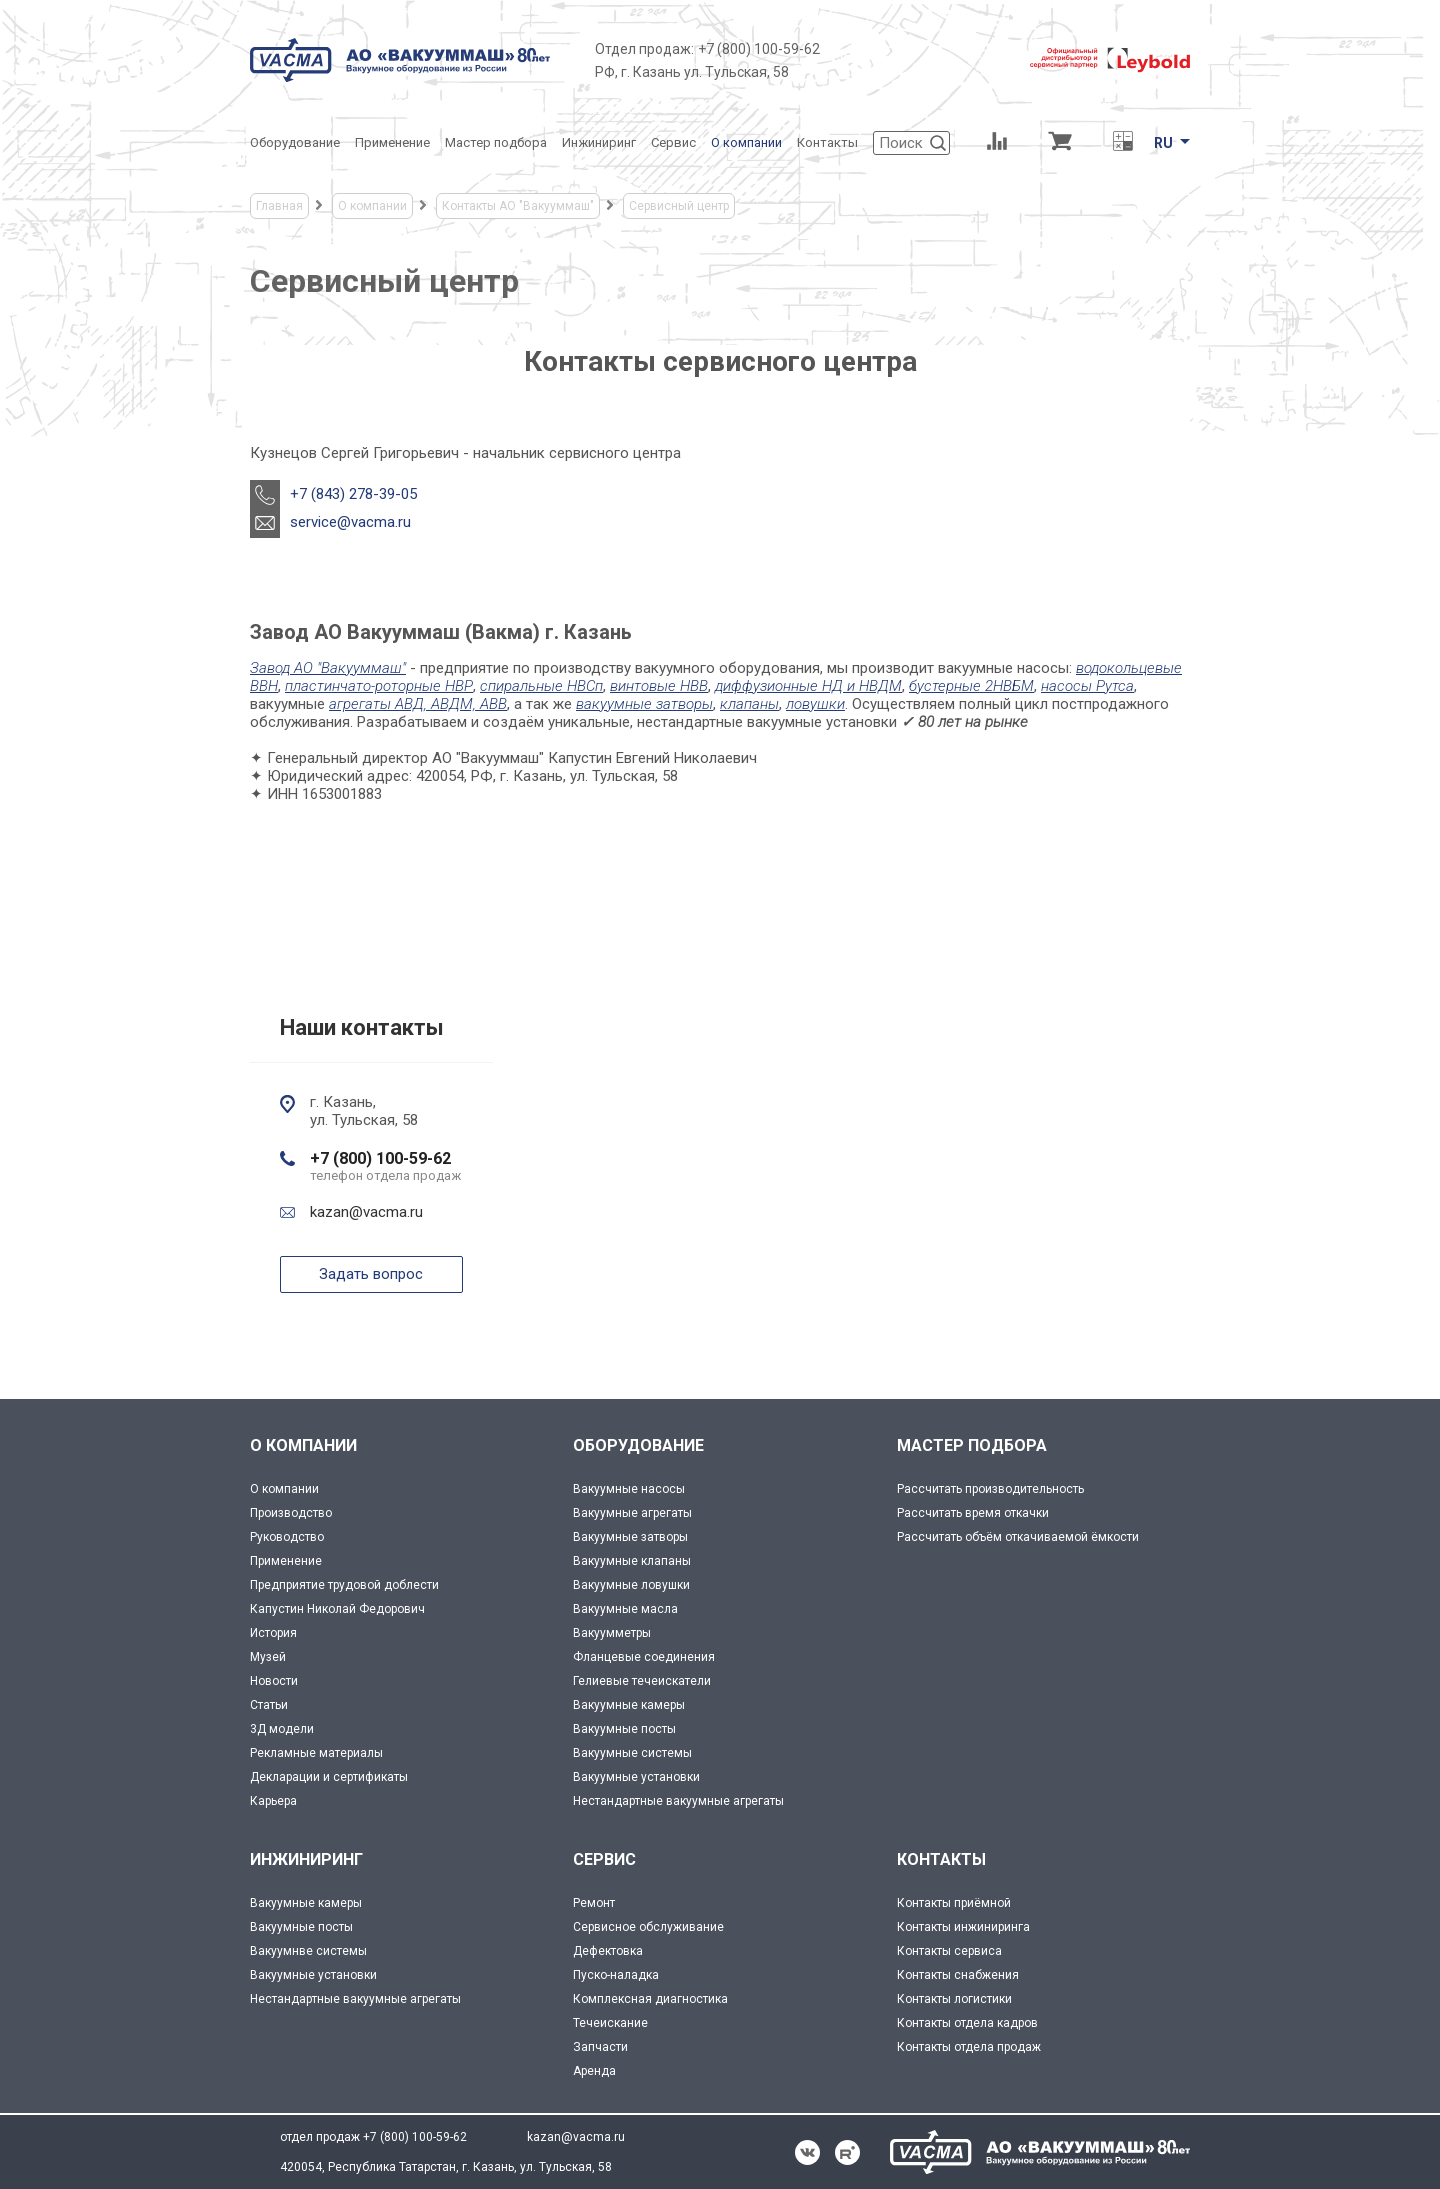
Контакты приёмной (954, 1903)
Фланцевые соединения (644, 1657)
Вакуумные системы (632, 1753)
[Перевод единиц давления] (1122, 143)
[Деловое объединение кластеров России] (925, 60)
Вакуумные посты (624, 1729)
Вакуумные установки (636, 1777)
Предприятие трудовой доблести (344, 1585)
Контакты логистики (954, 1999)
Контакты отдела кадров (967, 2023)
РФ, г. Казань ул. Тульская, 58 (692, 72)
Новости (274, 1681)
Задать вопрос (371, 1274)
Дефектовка (608, 1951)
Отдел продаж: (644, 49)
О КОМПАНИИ (303, 1445)
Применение (286, 1561)
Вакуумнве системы (308, 1951)
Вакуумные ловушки (631, 1585)
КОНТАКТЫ (941, 1859)
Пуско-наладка (616, 1975)
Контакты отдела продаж (969, 2047)
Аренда (594, 2071)
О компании (284, 1489)
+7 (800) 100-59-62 (759, 49)
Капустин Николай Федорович (337, 1609)
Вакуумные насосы (629, 1489)
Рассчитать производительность (990, 1489)
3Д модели (282, 1729)
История (273, 1633)
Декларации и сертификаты (329, 1777)
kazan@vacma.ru (366, 1212)
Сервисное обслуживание (648, 1927)
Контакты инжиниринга (963, 1927)
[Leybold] (1110, 60)
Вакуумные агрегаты (632, 1513)
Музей (268, 1657)
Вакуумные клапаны (632, 1561)
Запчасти (600, 2047)
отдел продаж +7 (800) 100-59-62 (373, 2137)
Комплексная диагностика (650, 1999)
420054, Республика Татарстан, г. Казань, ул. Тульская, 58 (446, 2167)
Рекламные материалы (316, 1753)
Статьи (269, 1705)
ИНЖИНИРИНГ (306, 1859)
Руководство (287, 1537)
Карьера (273, 1801)
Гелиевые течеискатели (642, 1681)
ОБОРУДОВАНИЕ (638, 1445)
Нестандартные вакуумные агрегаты (678, 1801)
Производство (291, 1513)
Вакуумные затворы (630, 1537)
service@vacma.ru (350, 522)
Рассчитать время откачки (973, 1513)
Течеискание (610, 2023)
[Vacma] (400, 60)
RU (1163, 143)
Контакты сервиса (949, 1951)
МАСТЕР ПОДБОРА (972, 1445)
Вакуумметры (612, 1633)
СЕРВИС (604, 1859)
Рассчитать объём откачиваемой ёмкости (1018, 1537)
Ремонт (594, 1903)
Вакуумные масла (625, 1609)
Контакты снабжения (958, 1975)
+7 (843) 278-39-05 (353, 494)
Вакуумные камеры (629, 1705)
